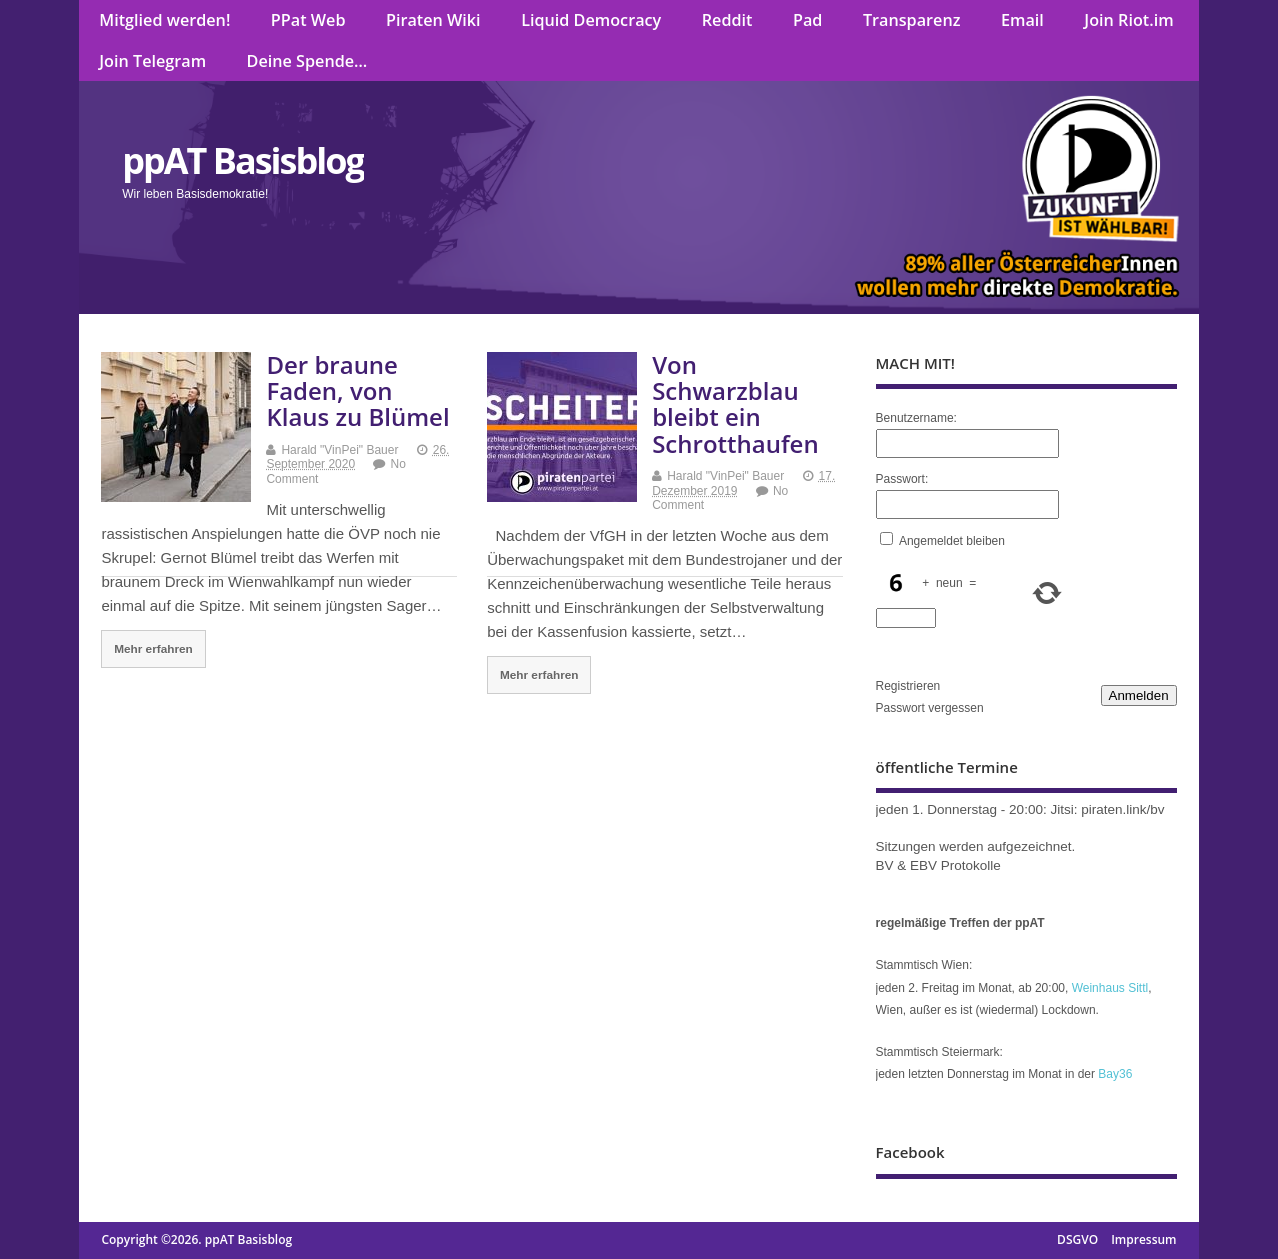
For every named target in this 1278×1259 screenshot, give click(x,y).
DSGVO (1077, 1239)
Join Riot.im (1128, 20)
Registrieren (908, 686)
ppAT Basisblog (243, 160)
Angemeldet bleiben (952, 541)
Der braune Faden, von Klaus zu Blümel (357, 391)
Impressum (1143, 1239)
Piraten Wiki (433, 20)
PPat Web (308, 20)
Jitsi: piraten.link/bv (1107, 809)
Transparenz (912, 20)
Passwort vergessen (930, 708)
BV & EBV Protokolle (938, 865)
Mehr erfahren (153, 648)
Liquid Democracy (591, 20)
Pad (807, 20)
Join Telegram (152, 61)
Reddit (727, 20)
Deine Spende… (307, 61)
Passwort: (902, 479)
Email (1022, 20)
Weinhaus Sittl (1110, 988)
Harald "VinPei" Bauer (339, 450)
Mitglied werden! (164, 20)
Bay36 (1115, 1074)
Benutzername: (916, 418)
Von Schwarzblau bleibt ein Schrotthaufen (735, 404)
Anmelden (1139, 695)
